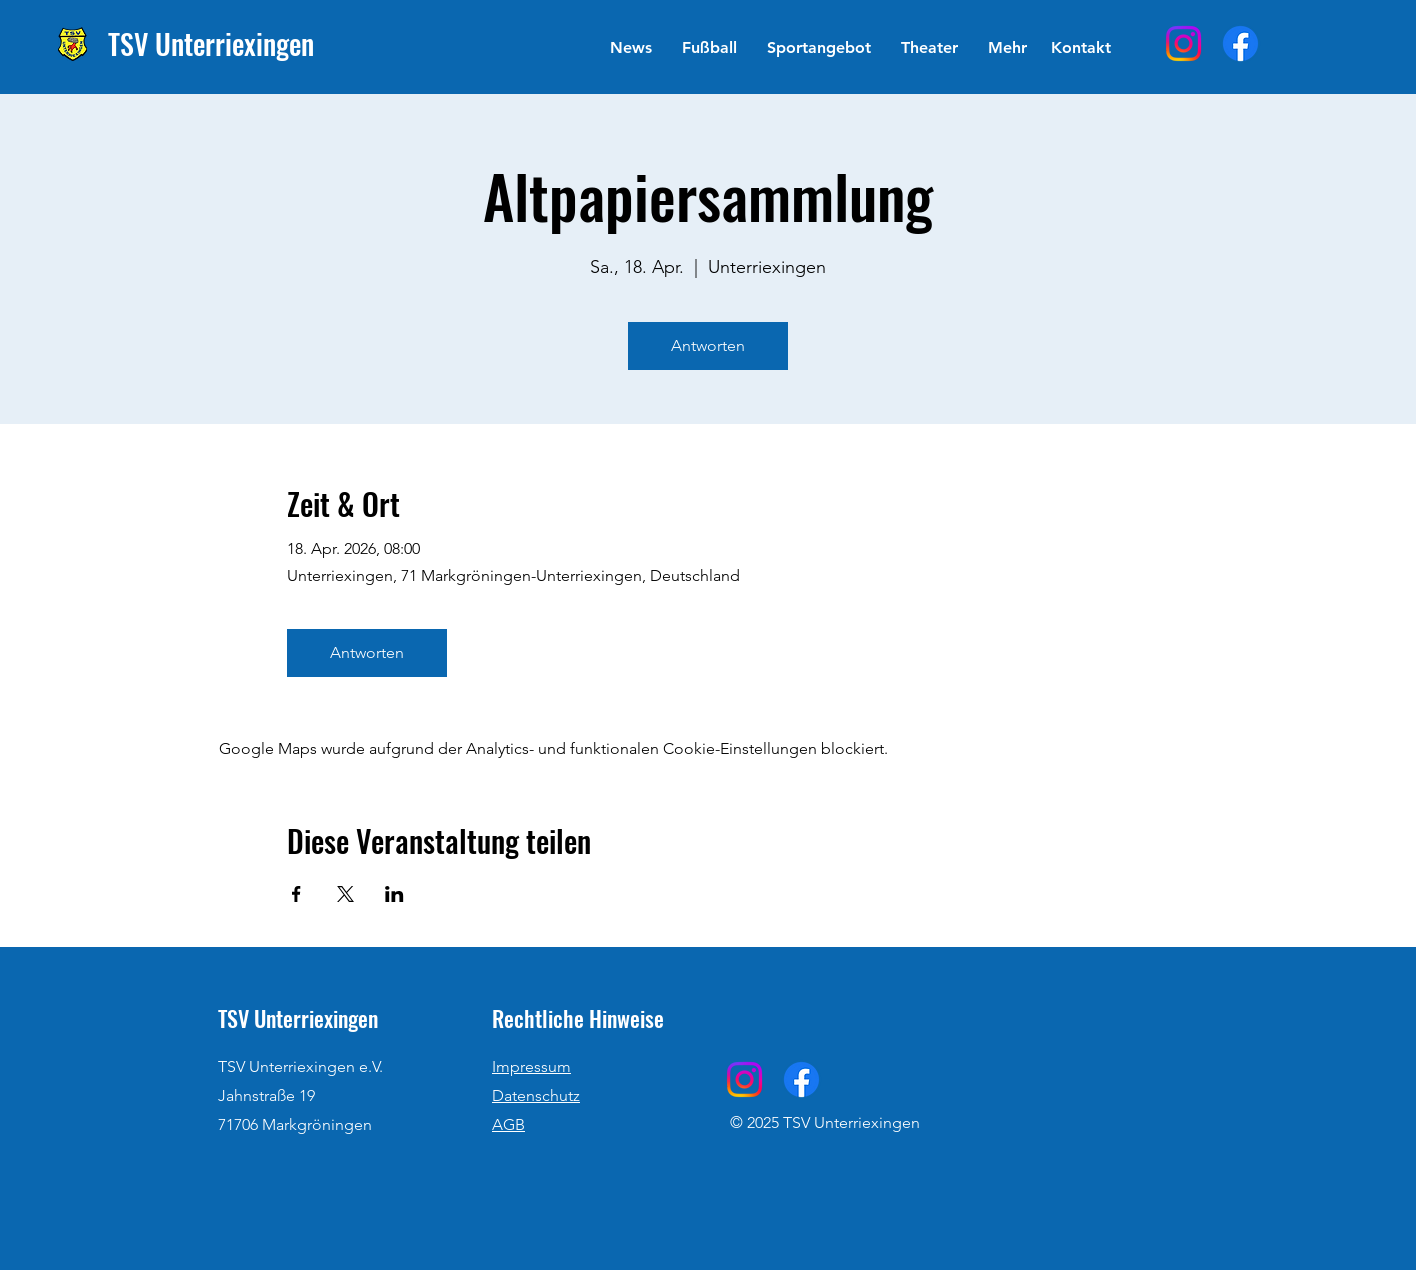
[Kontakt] (1080, 48)
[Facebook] (1240, 43)
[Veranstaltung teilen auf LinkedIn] (394, 894)
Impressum (531, 1066)
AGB (508, 1124)
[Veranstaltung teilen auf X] (345, 894)
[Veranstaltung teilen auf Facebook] (296, 894)
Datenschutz (536, 1095)
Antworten (708, 345)
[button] (709, 48)
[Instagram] (1183, 43)
